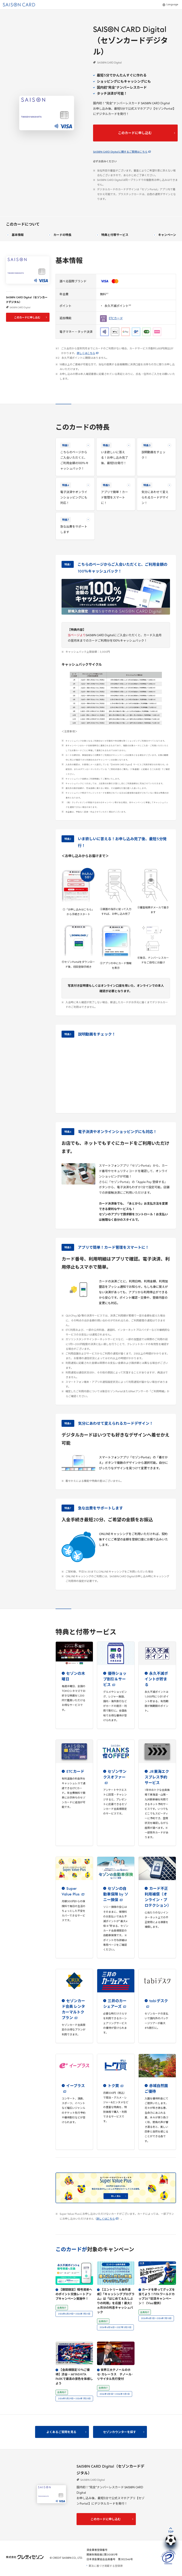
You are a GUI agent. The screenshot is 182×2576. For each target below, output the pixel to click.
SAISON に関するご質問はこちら (122, 152)
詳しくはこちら (88, 353)
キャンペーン (164, 235)
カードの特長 (59, 235)
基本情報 (15, 235)
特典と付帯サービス (112, 235)
